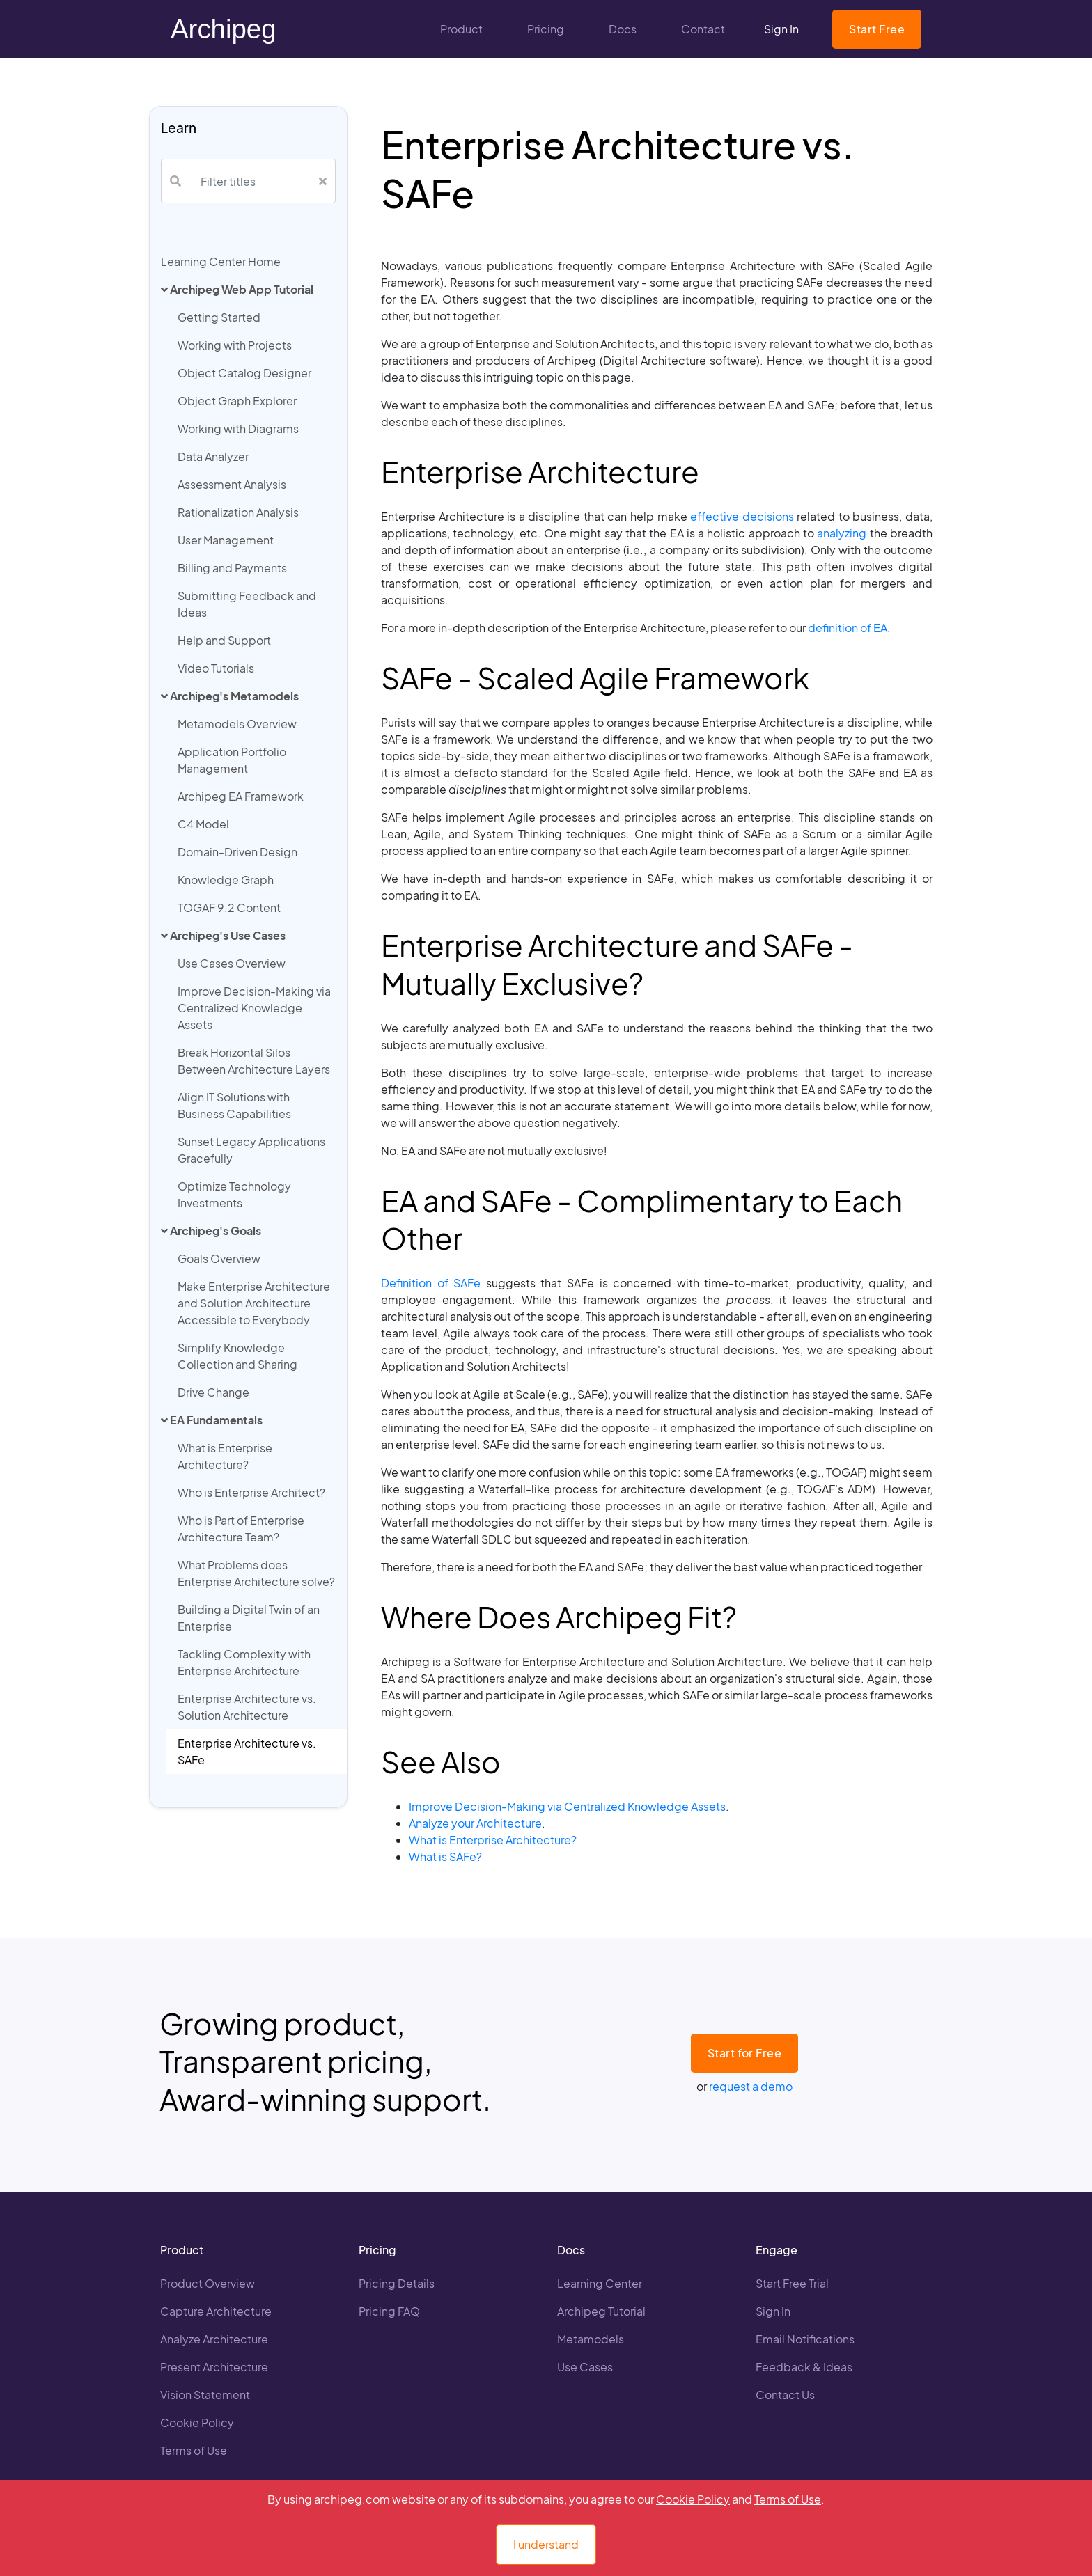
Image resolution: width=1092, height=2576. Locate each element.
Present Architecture (214, 2366)
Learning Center (599, 2283)
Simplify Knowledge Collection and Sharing (237, 1356)
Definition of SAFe (431, 1282)
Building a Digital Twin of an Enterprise (249, 1617)
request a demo (751, 2086)
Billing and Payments (232, 567)
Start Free (877, 29)
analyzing (841, 533)
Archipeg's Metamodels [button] (230, 696)
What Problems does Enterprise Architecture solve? (256, 1573)
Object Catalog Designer (244, 373)
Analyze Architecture (214, 2339)
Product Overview (207, 2283)
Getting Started (219, 317)
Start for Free (745, 2052)
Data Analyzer (213, 456)
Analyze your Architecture (475, 1823)
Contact (703, 29)
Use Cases (585, 2366)
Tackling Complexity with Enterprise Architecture (244, 1662)
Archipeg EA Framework (241, 796)
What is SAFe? (445, 1856)
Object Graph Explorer (237, 400)
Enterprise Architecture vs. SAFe (247, 1751)
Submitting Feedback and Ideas (247, 604)
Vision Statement (205, 2394)
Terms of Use (193, 2450)
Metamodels (590, 2339)
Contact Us (785, 2394)
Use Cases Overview (232, 963)
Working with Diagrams (238, 428)
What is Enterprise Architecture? (225, 1456)
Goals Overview (219, 1258)
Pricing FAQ (389, 2311)
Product (461, 29)
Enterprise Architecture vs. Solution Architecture (247, 1706)
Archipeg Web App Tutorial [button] (237, 289)
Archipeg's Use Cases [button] (223, 935)
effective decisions (742, 516)
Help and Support (224, 640)
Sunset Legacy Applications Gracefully (251, 1149)
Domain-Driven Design (237, 852)
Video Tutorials (216, 668)
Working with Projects (235, 345)
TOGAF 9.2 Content (229, 907)
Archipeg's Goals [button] (211, 1230)
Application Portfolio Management (232, 760)
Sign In (781, 29)
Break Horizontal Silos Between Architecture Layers (254, 1060)
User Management (226, 540)
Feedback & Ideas (804, 2366)
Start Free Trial (792, 2283)
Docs (623, 29)
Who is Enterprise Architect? (251, 1492)
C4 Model (203, 824)
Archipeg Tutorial (601, 2311)
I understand (546, 2544)
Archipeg (223, 29)
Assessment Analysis (232, 484)
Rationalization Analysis (238, 512)
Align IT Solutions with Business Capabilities (234, 1105)
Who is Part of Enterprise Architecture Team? (241, 1528)
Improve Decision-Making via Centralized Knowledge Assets (254, 1008)
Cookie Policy (197, 2422)
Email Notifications (805, 2339)
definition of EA (847, 627)
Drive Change (213, 1392)
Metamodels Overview (237, 723)
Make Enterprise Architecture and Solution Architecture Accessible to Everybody (254, 1303)
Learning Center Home (221, 261)
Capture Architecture (216, 2311)
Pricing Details (397, 2283)
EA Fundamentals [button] (212, 1420)
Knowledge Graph (226, 879)
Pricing (545, 29)
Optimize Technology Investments (234, 1194)
